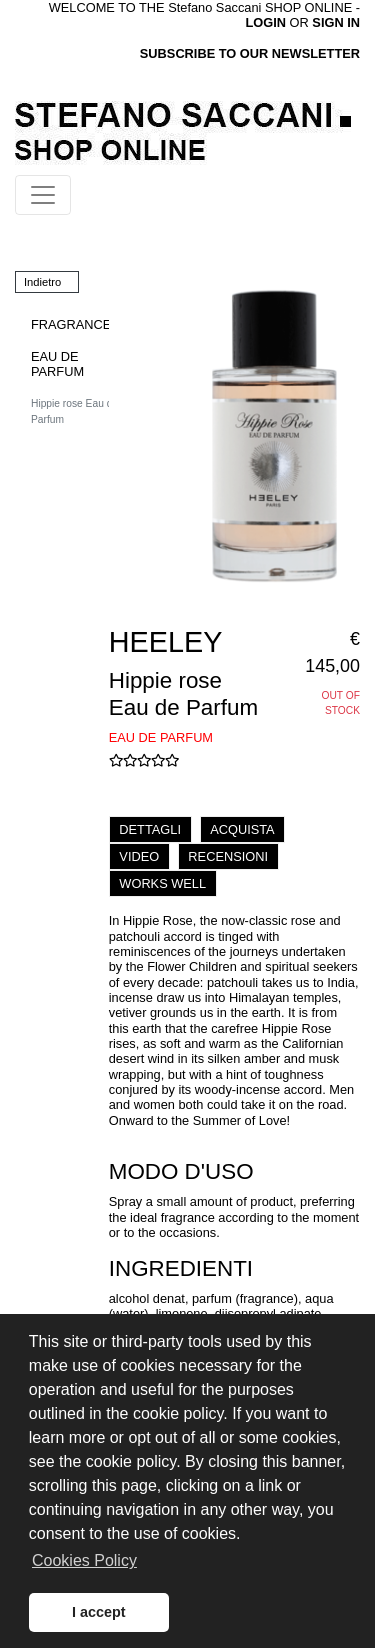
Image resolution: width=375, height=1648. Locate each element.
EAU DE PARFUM (57, 364)
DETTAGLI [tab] (150, 829)
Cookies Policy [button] (84, 1560)
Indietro (42, 282)
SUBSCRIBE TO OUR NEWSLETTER (250, 53)
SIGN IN (336, 22)
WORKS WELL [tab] (162, 883)
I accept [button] (99, 1612)
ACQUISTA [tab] (242, 829)
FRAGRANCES (75, 324)
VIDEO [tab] (139, 856)
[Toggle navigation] (43, 195)
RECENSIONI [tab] (228, 856)
